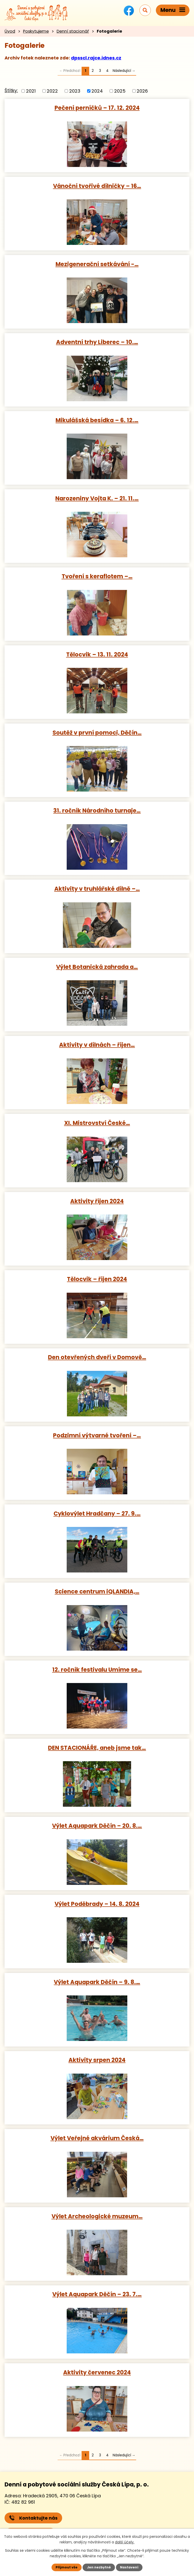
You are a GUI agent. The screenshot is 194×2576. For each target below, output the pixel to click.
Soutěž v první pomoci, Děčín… (97, 732)
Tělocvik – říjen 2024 (97, 1279)
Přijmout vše (67, 2567)
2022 (52, 91)
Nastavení (129, 2567)
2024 (97, 91)
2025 (120, 91)
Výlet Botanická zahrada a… (97, 966)
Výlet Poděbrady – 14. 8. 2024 (97, 1903)
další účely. (124, 2542)
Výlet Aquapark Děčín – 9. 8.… (97, 1982)
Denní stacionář (73, 31)
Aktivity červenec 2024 (97, 2372)
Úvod (10, 31)
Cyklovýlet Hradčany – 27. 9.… (97, 1513)
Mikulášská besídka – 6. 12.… (97, 420)
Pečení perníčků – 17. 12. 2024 (97, 107)
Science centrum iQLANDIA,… (97, 1591)
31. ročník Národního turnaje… (97, 810)
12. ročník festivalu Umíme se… (97, 1669)
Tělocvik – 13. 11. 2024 (97, 654)
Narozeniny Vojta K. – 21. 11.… (97, 498)
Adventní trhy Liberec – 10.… (97, 342)
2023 (74, 91)
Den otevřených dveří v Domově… (97, 1357)
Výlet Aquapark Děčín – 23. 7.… (97, 2294)
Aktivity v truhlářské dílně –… (97, 888)
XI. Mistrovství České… (97, 1122)
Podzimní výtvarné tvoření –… (97, 1435)
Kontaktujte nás (33, 2518)
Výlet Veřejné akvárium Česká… (97, 2138)
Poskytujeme (36, 31)
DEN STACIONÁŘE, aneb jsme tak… (97, 1747)
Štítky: (11, 90)
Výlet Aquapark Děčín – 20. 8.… (97, 1825)
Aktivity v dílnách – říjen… (97, 1044)
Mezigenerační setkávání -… (97, 264)
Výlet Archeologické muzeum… (97, 2216)
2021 (31, 91)
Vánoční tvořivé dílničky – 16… (97, 185)
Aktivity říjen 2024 (97, 1201)
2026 (142, 91)
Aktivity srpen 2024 (97, 2059)
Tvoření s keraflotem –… (97, 576)
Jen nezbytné (99, 2567)
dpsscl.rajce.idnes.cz (96, 58)
